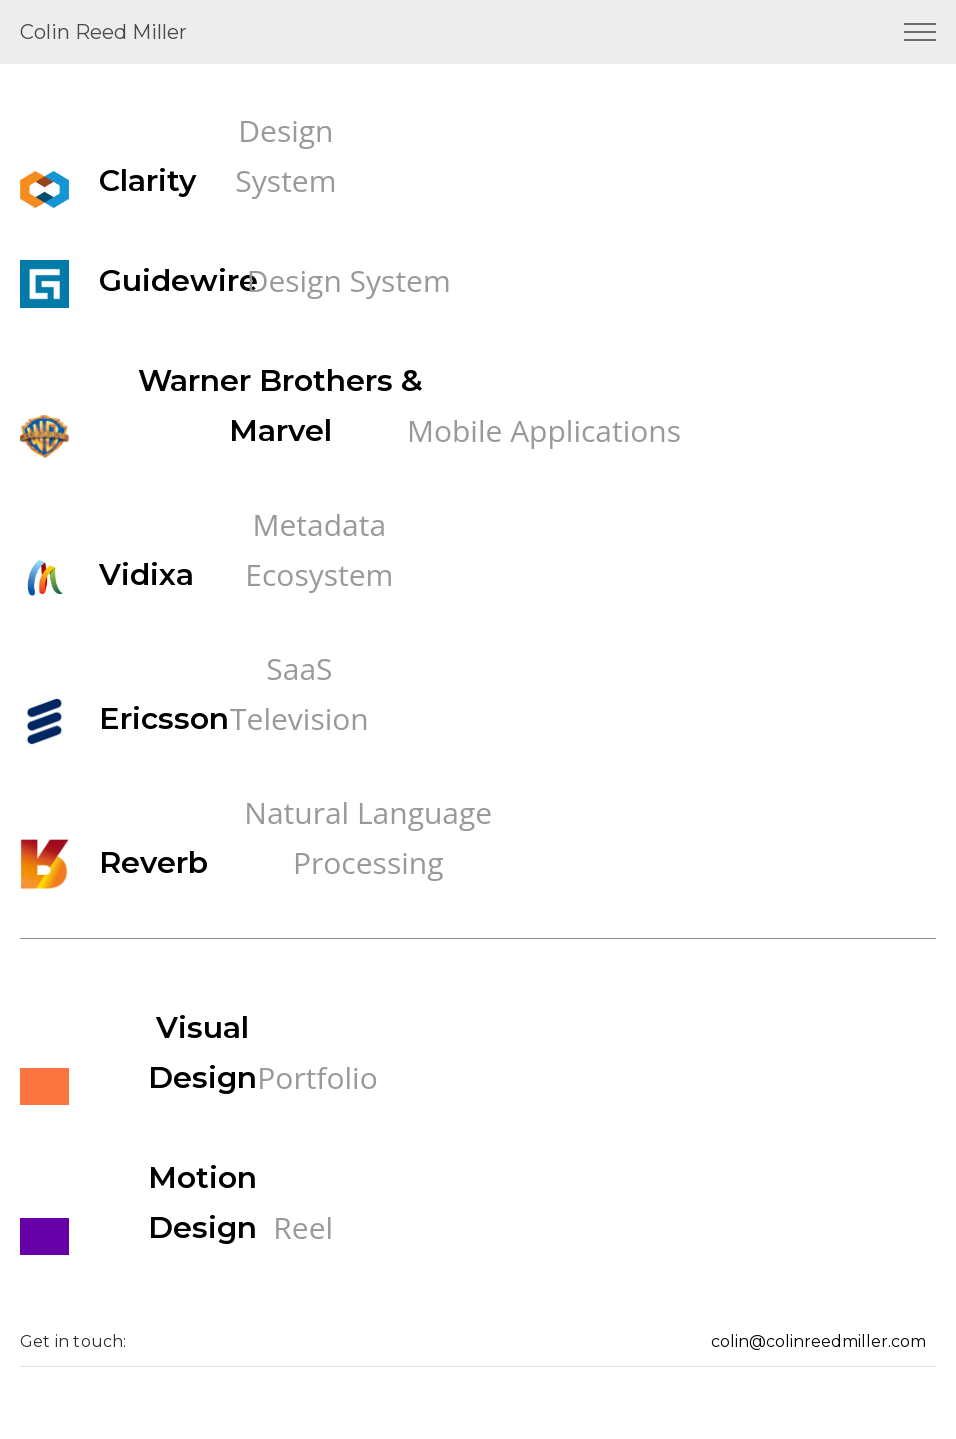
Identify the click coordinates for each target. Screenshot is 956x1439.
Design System (285, 155)
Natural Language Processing (368, 837)
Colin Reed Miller (103, 32)
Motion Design (202, 1202)
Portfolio (317, 1077)
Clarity (147, 180)
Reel (303, 1227)
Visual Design (202, 1052)
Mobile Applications (544, 430)
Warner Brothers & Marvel (280, 405)
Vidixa (146, 574)
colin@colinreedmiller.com (818, 1341)
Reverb (153, 862)
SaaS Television (299, 693)
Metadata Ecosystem (319, 549)
